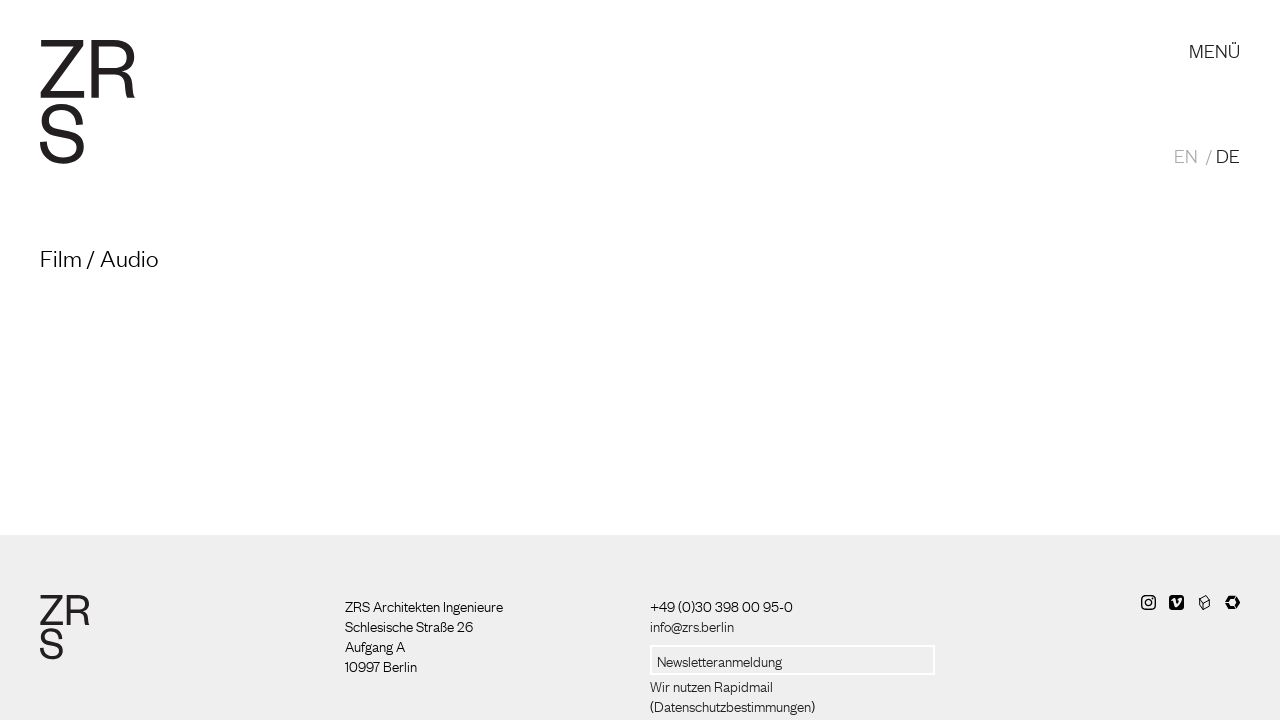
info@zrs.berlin (692, 625)
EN (1186, 155)
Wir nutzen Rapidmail (711, 685)
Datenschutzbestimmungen (732, 705)
